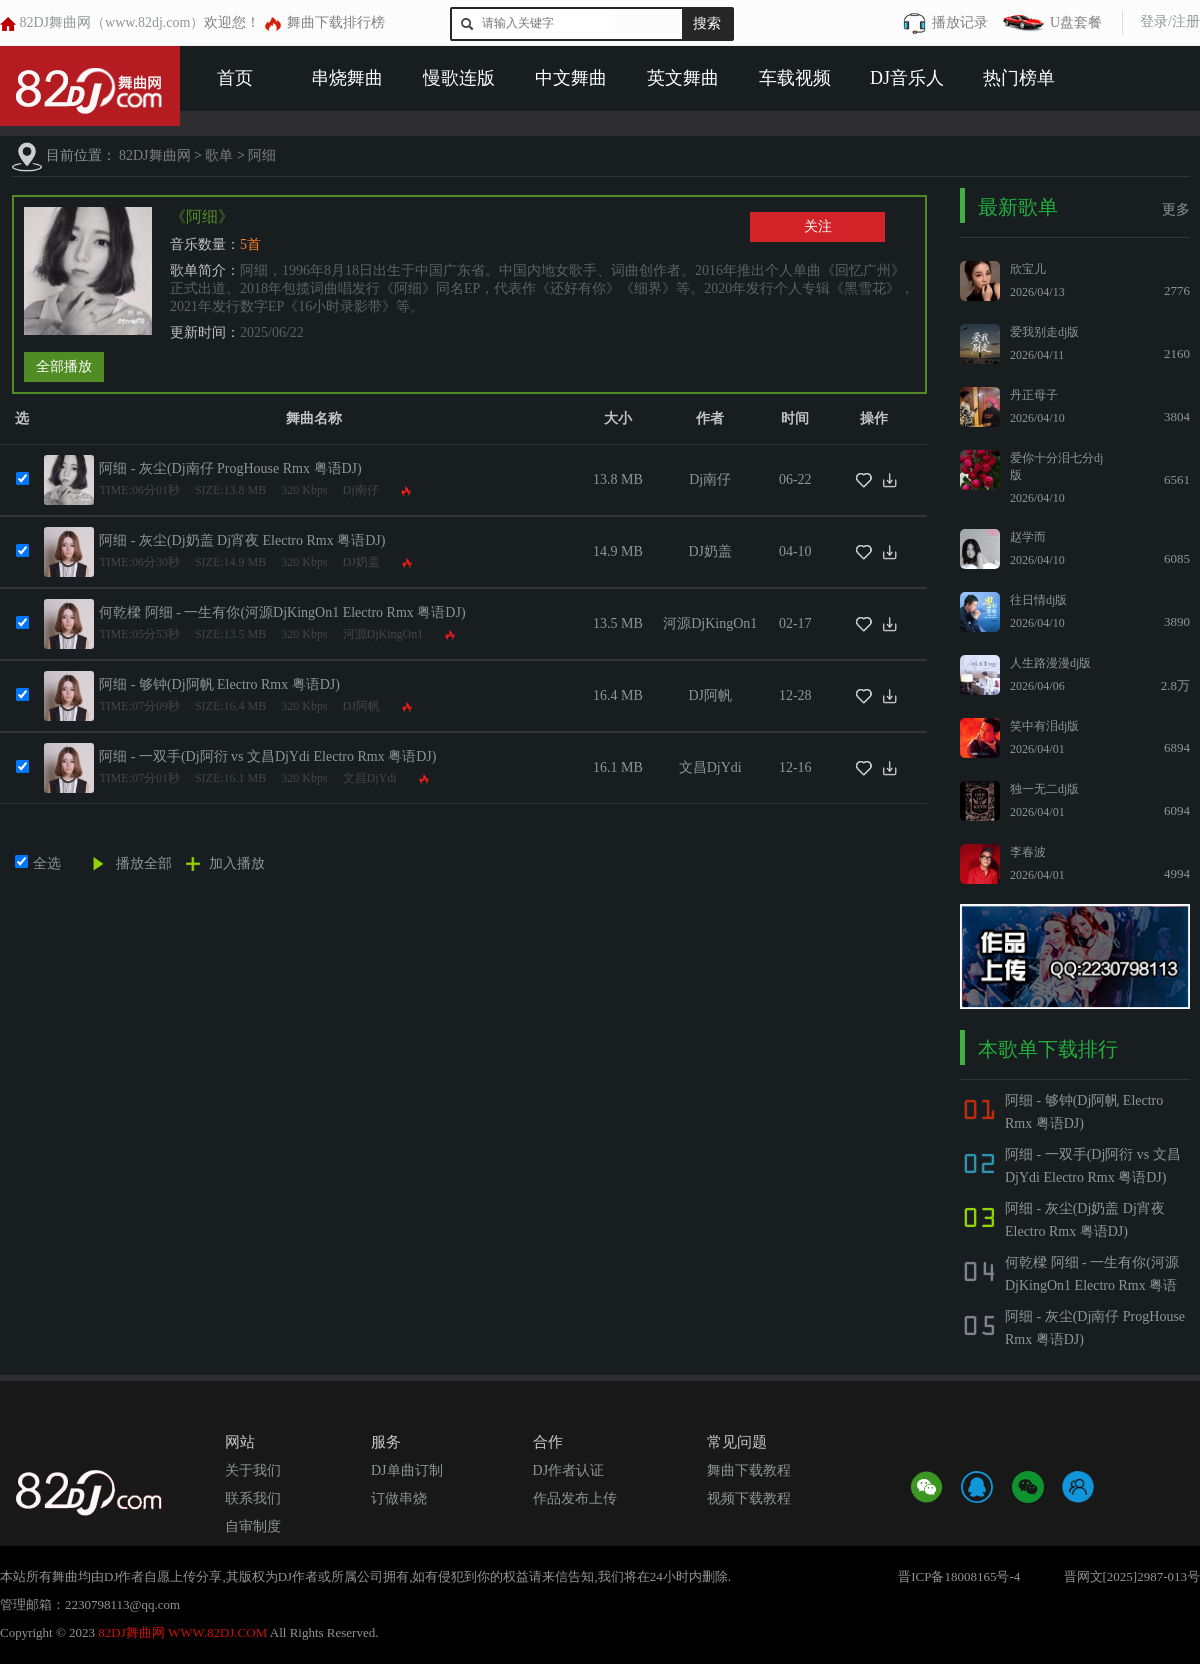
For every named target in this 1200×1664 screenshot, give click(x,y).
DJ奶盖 (361, 562)
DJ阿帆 (361, 706)
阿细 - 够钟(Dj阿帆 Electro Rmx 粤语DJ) (219, 684)
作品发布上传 (575, 1498)
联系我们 (253, 1498)
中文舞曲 (571, 78)
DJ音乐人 (907, 78)
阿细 (262, 155)
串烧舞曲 (347, 78)
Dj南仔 (361, 490)
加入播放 (237, 863)
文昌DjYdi (370, 778)
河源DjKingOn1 (383, 634)
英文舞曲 (683, 78)
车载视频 (795, 78)
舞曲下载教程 (749, 1470)
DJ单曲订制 (407, 1470)
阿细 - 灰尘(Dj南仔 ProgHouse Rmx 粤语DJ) (230, 468)
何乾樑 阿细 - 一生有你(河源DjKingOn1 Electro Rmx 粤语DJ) (282, 612)
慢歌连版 (459, 78)
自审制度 (253, 1526)
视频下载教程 (749, 1498)
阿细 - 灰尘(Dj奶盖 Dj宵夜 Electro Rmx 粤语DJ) (242, 540)
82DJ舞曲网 (155, 155)
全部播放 (64, 366)
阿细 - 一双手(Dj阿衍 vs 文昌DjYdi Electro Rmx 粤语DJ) (267, 756)
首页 (235, 78)
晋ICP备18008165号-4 (959, 1576)
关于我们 (253, 1470)
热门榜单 (1019, 78)
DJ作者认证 (569, 1470)
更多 (1176, 209)
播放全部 (144, 863)
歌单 (219, 155)
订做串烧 (399, 1498)
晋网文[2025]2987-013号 (1132, 1576)
